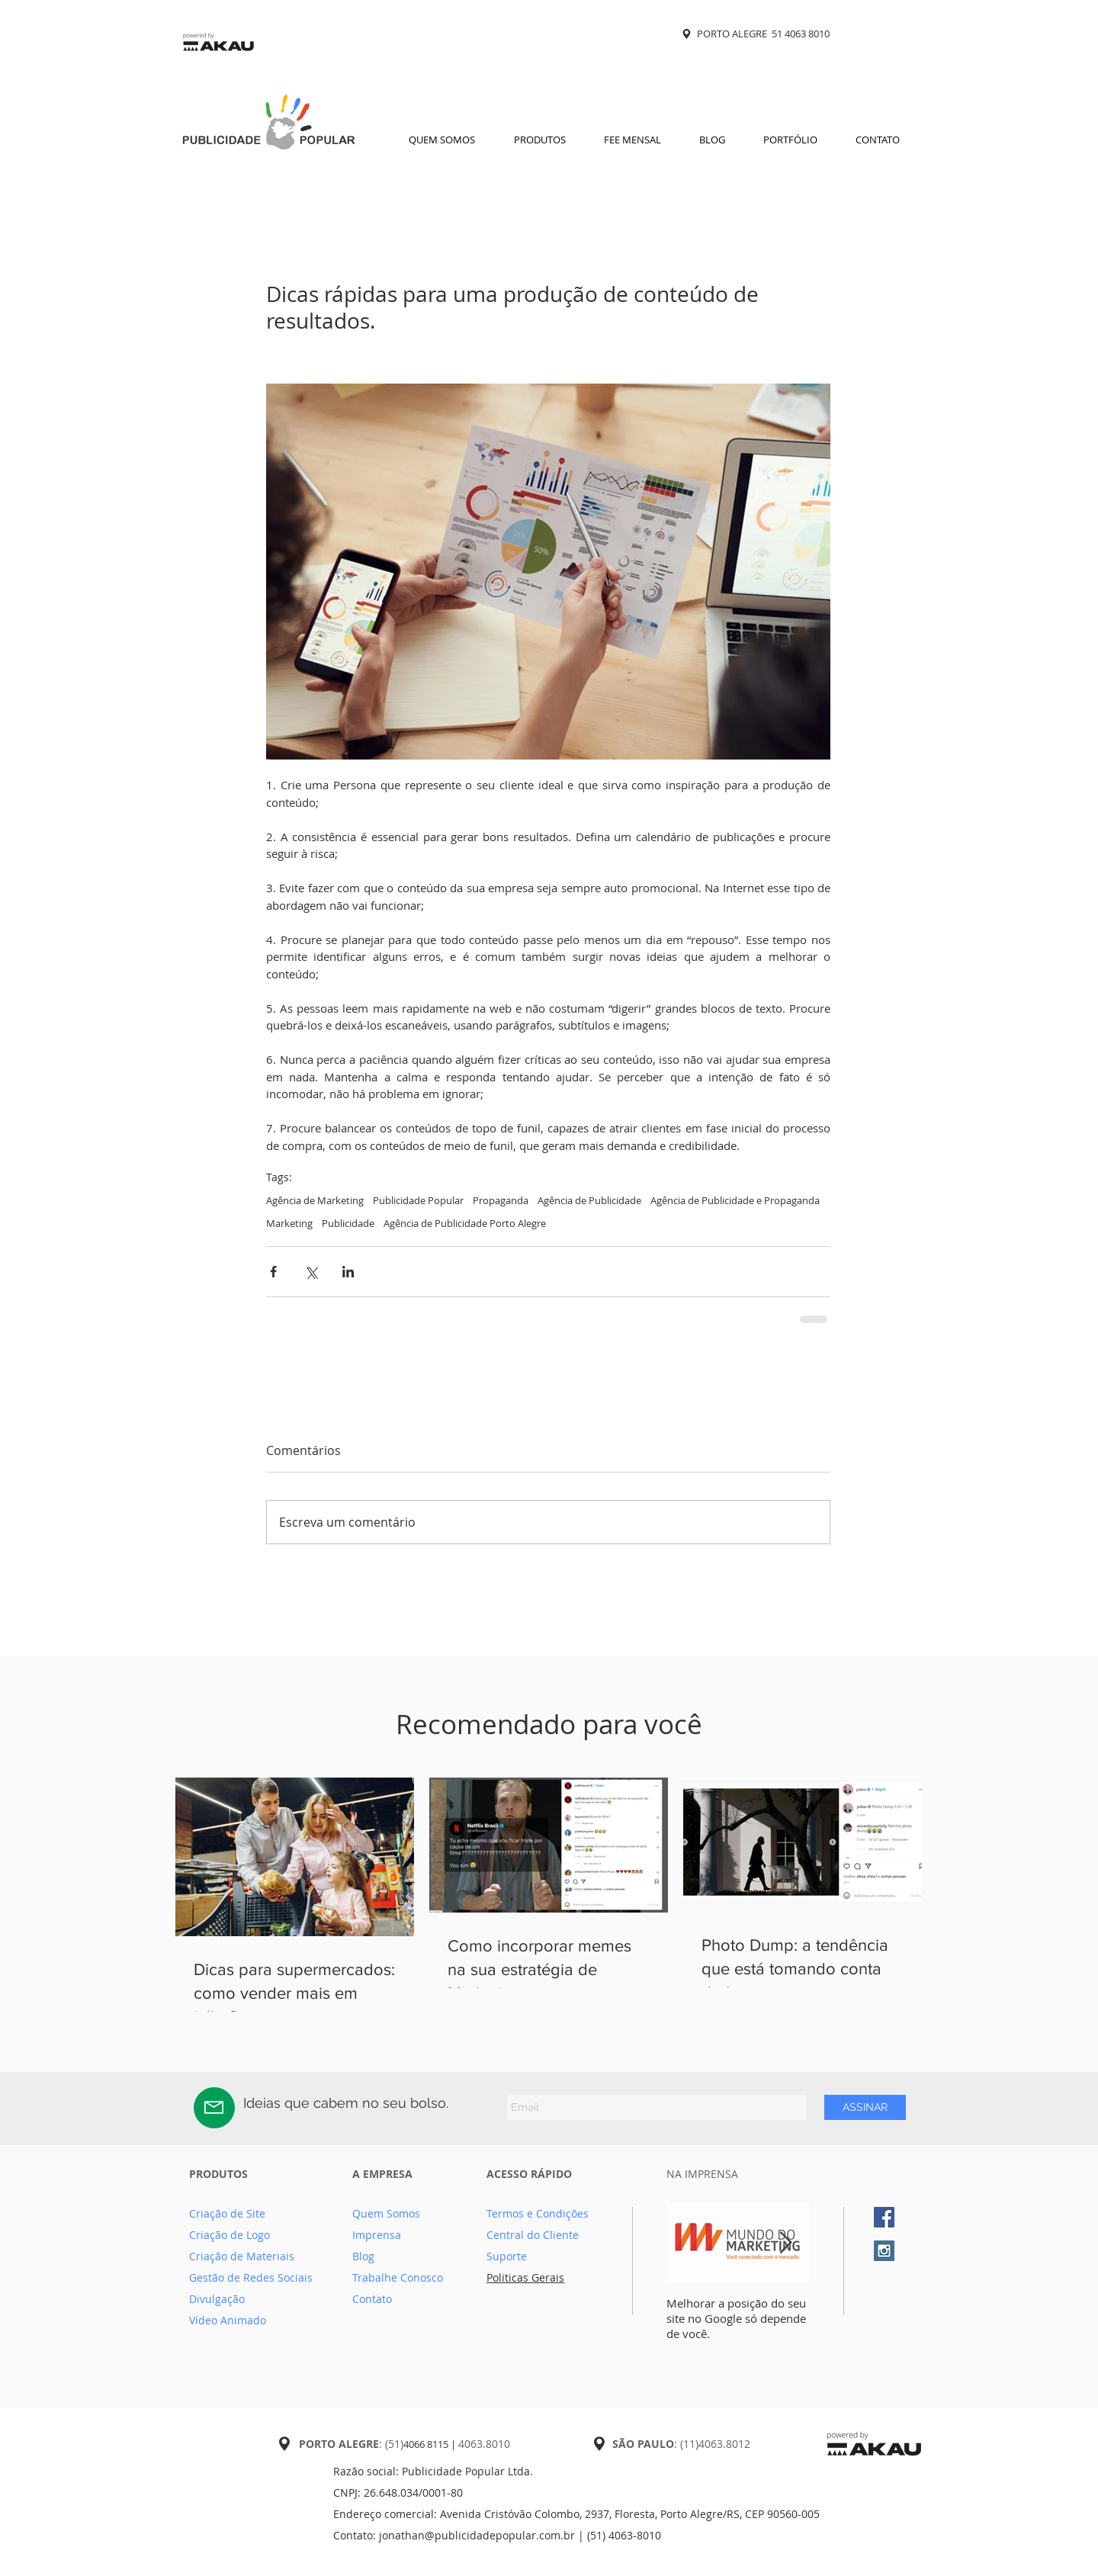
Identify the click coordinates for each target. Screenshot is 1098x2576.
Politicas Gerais (525, 2277)
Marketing (289, 1223)
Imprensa (376, 2235)
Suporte (506, 2256)
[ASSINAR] (865, 2107)
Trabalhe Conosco (397, 2277)
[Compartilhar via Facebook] (273, 1271)
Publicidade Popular (418, 1200)
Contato (372, 2299)
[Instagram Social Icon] (884, 2250)
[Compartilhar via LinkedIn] (348, 1271)
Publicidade (348, 1223)
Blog (363, 2256)
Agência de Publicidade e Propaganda (735, 1200)
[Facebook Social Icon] (884, 2217)
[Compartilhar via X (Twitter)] (310, 1271)
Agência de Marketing (315, 1200)
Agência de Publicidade (589, 1200)
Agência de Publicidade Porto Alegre (465, 1223)
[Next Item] (785, 2243)
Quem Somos (386, 2213)
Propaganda (500, 1200)
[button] (539, 139)
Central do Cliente (532, 2235)
